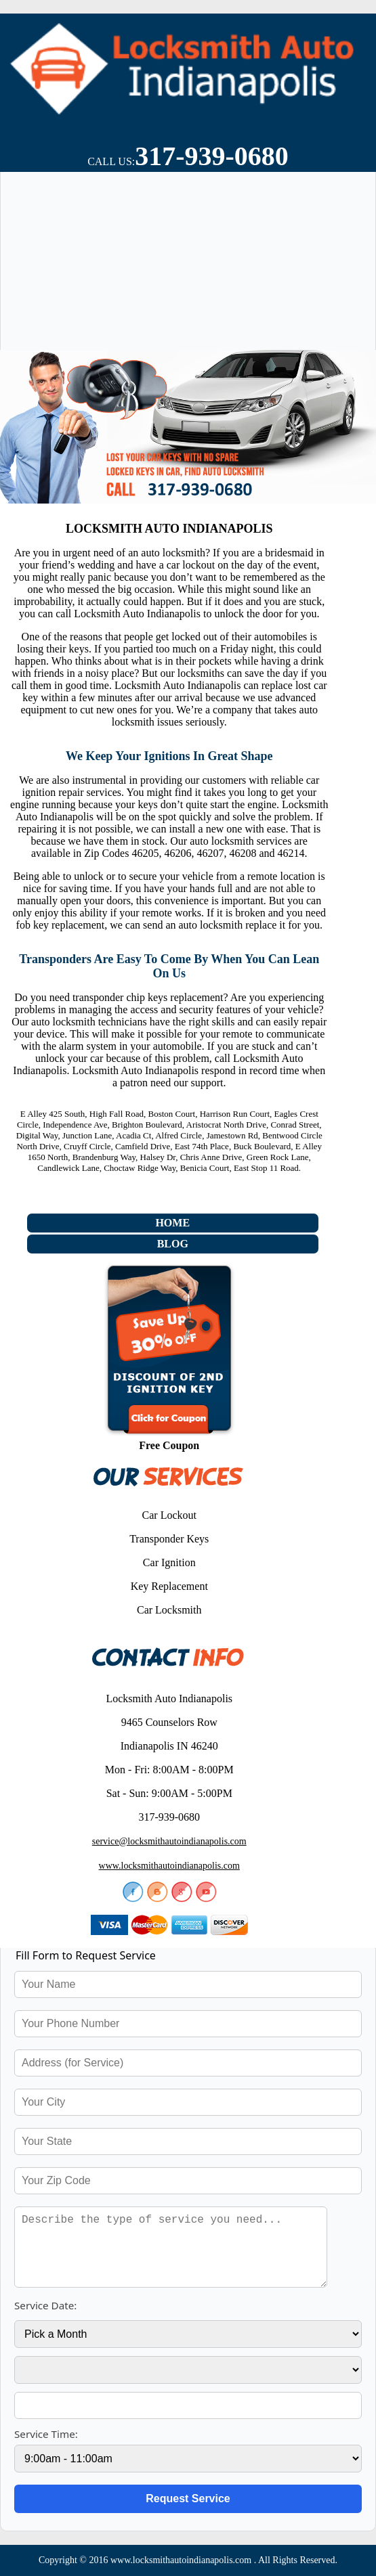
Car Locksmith (169, 1610)
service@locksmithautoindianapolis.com (169, 1841)
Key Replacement (169, 1586)
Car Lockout (169, 1515)
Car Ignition (169, 1562)
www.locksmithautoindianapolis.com (169, 1866)
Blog (172, 1243)
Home (172, 1222)
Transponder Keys (169, 1539)
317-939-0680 (212, 156)
